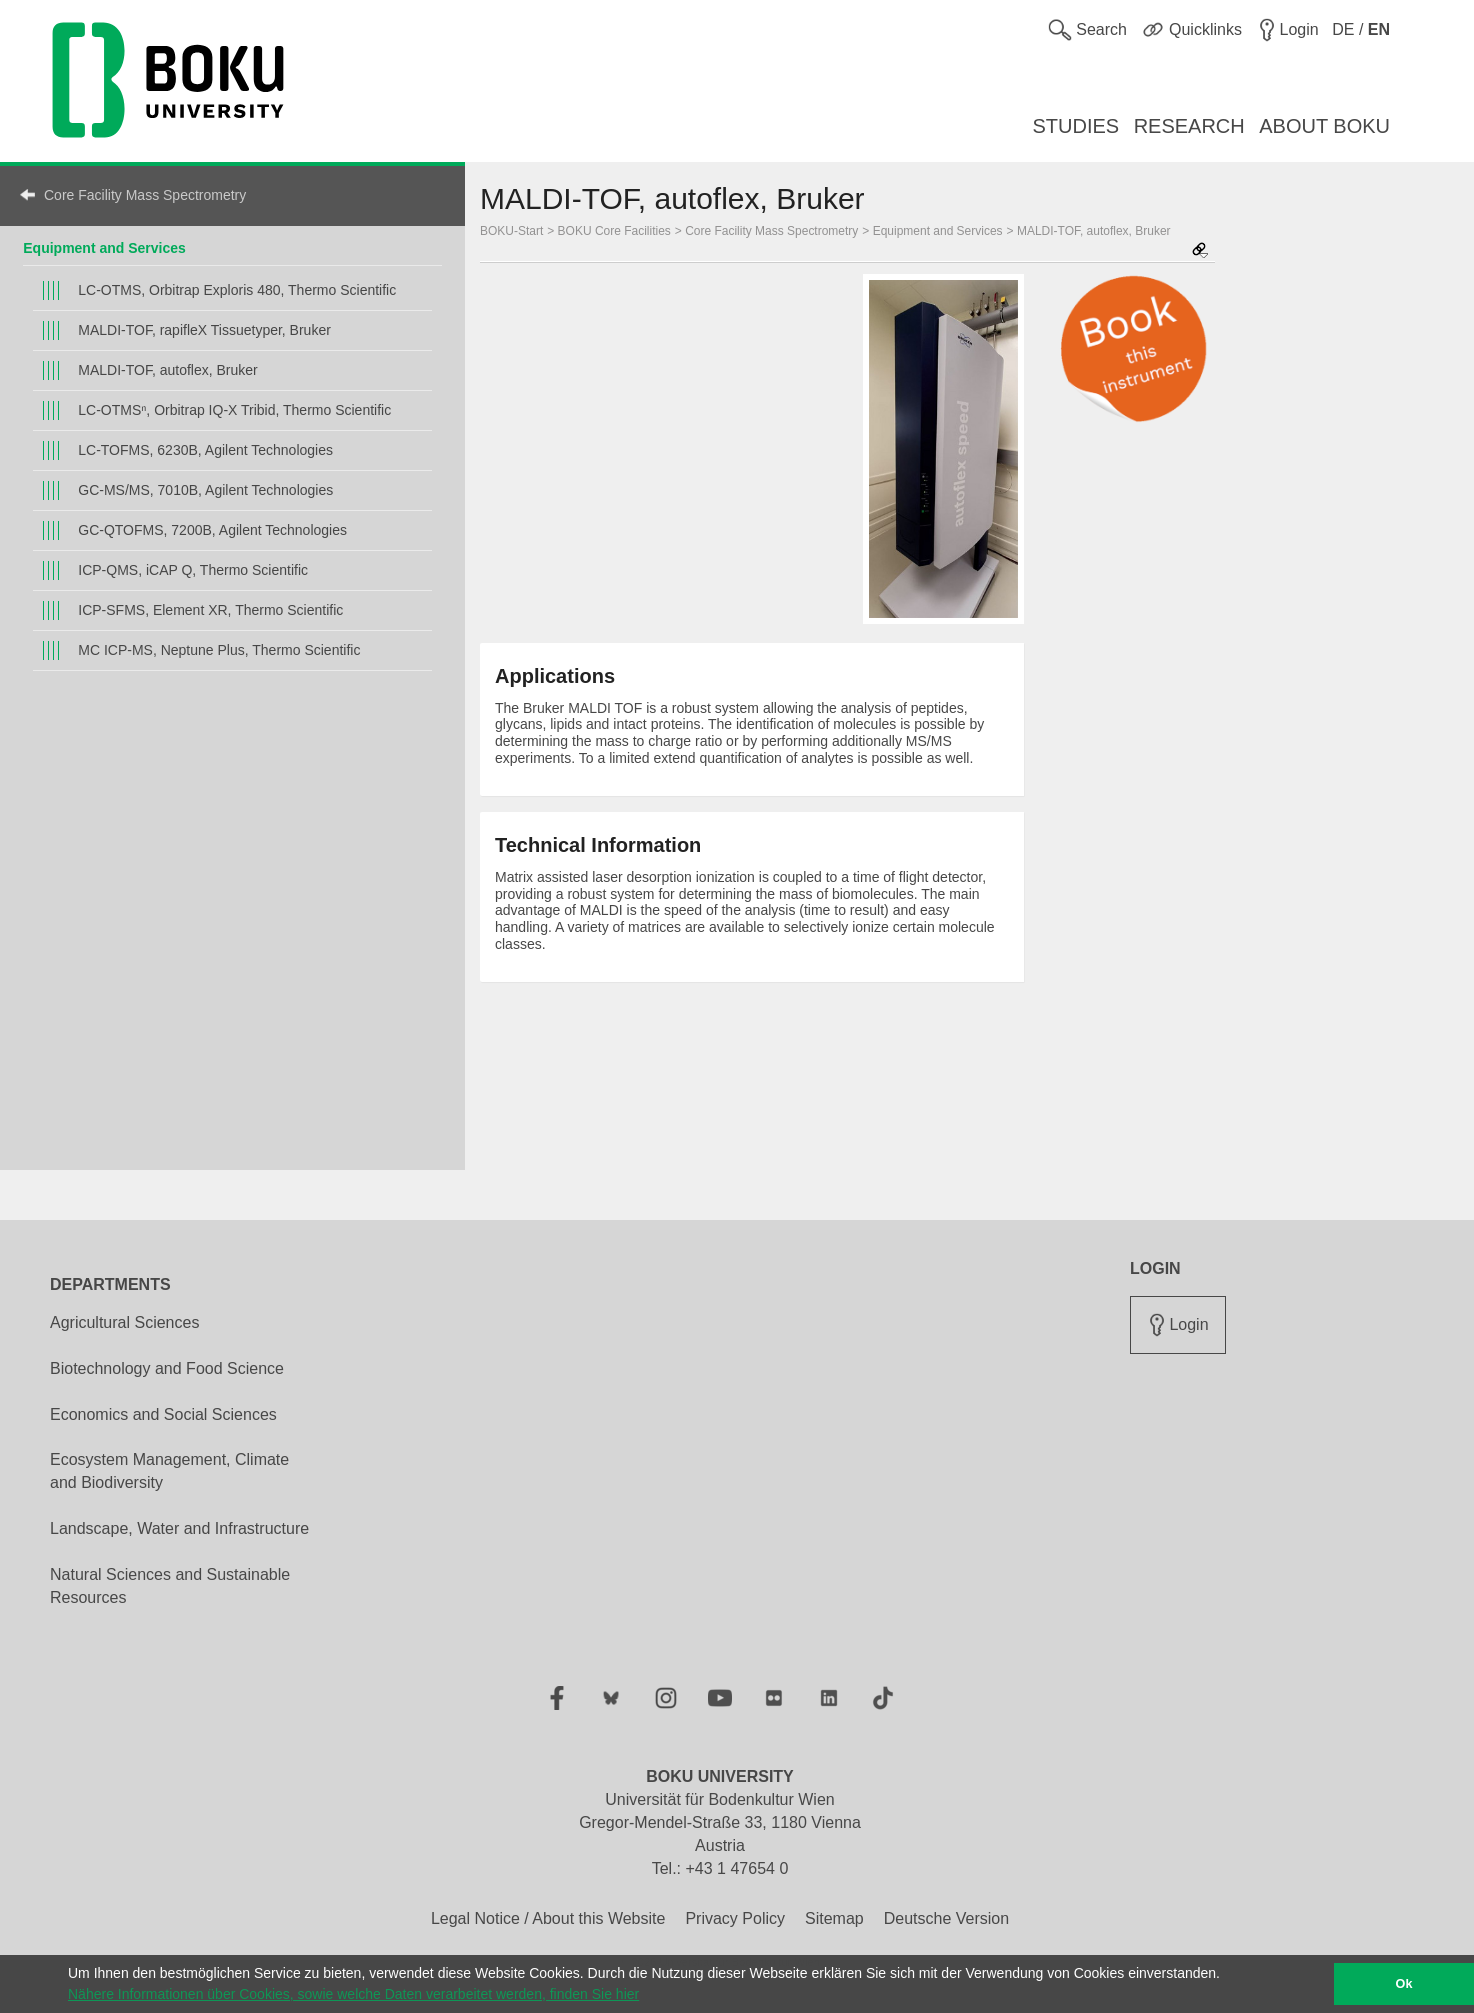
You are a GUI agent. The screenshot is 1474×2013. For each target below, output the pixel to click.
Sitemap (834, 1918)
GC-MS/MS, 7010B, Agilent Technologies (205, 490)
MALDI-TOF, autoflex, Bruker (167, 370)
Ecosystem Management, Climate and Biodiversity (169, 1471)
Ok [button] (1404, 1984)
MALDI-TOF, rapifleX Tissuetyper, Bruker (204, 330)
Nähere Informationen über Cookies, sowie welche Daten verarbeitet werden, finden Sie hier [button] (353, 1994)
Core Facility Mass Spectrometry (145, 195)
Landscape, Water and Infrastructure (179, 1528)
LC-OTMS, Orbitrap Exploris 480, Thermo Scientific (237, 290)
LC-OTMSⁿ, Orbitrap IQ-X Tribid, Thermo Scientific (234, 410)
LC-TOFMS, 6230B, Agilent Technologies (205, 450)
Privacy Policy (735, 1918)
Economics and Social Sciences (163, 1414)
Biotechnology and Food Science (167, 1368)
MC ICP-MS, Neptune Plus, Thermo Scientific (219, 650)
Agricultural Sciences (124, 1322)
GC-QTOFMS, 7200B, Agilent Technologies (212, 530)
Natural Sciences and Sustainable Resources (170, 1586)
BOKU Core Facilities (614, 231)
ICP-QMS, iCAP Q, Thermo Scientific (193, 570)
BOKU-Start (511, 231)
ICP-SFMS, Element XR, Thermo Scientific (210, 610)
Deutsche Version (946, 1918)
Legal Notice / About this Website (548, 1918)
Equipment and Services (104, 248)
